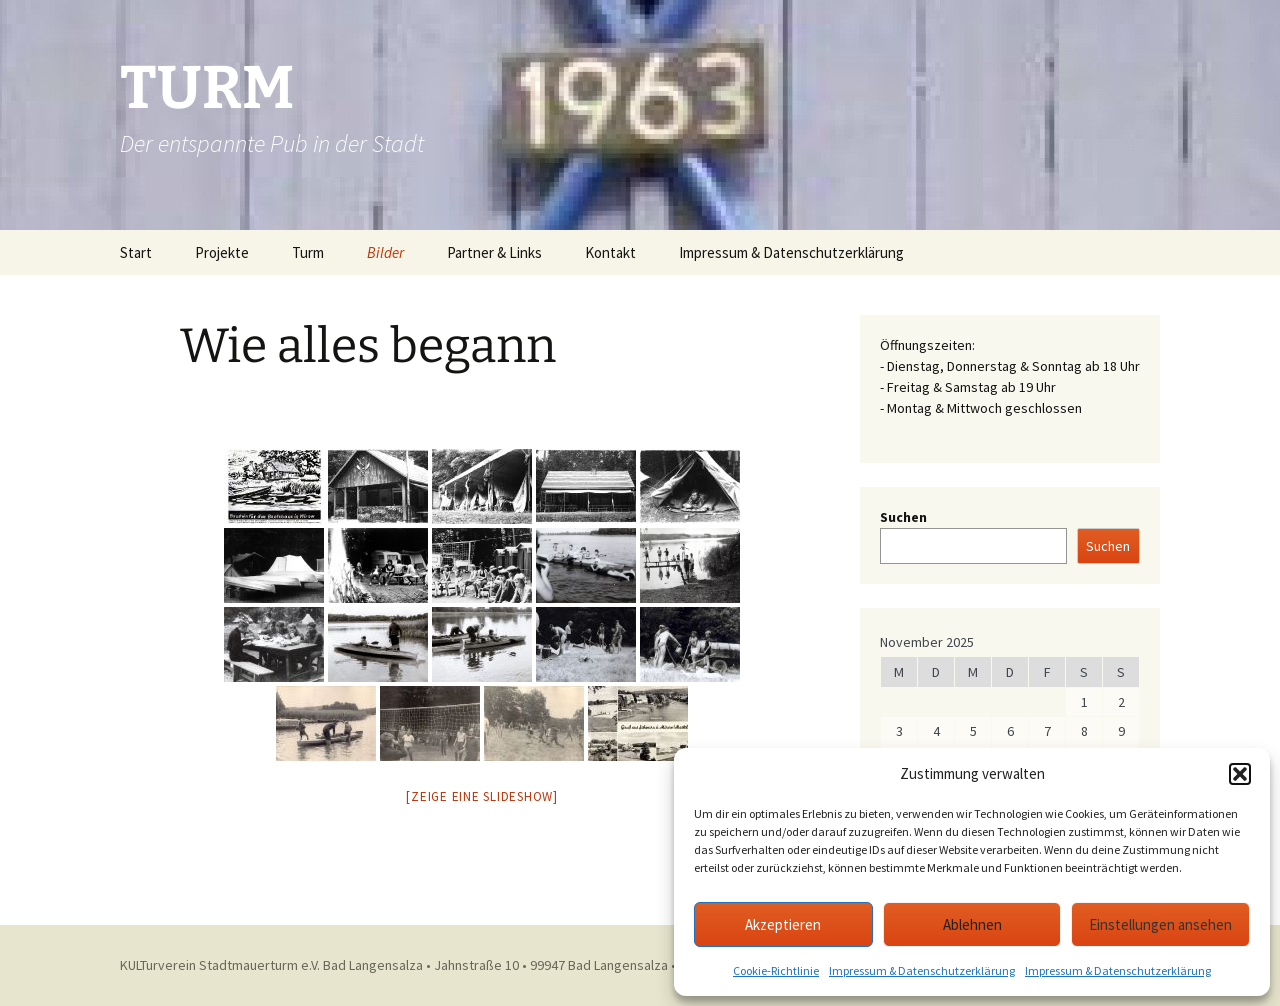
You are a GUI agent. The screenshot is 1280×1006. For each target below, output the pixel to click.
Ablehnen (972, 924)
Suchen (903, 517)
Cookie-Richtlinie (776, 970)
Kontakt (610, 252)
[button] (1240, 774)
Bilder (385, 252)
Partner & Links (494, 252)
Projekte (222, 252)
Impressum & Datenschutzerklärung (922, 970)
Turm (308, 252)
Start (136, 252)
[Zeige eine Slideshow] (482, 796)
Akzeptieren (783, 924)
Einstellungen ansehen (1160, 924)
